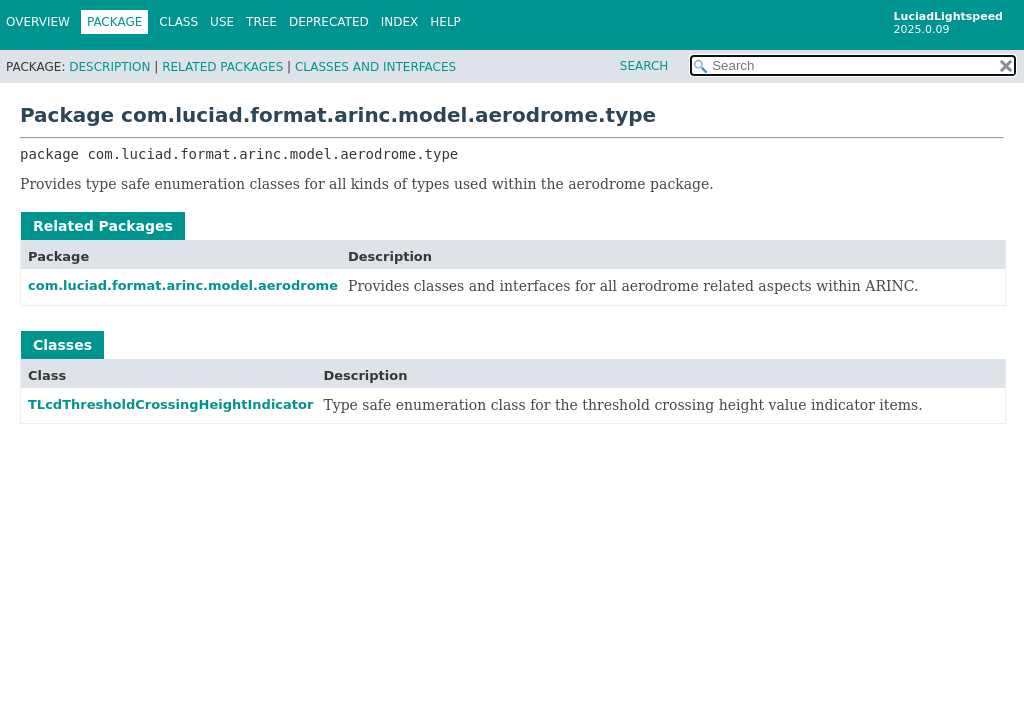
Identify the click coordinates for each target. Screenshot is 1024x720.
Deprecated (329, 22)
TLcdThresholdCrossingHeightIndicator (170, 404)
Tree (261, 22)
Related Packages (222, 67)
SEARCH (644, 66)
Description (109, 67)
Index (400, 22)
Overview (38, 22)
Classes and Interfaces (375, 67)
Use (222, 22)
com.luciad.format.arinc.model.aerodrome (183, 285)
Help (445, 22)
